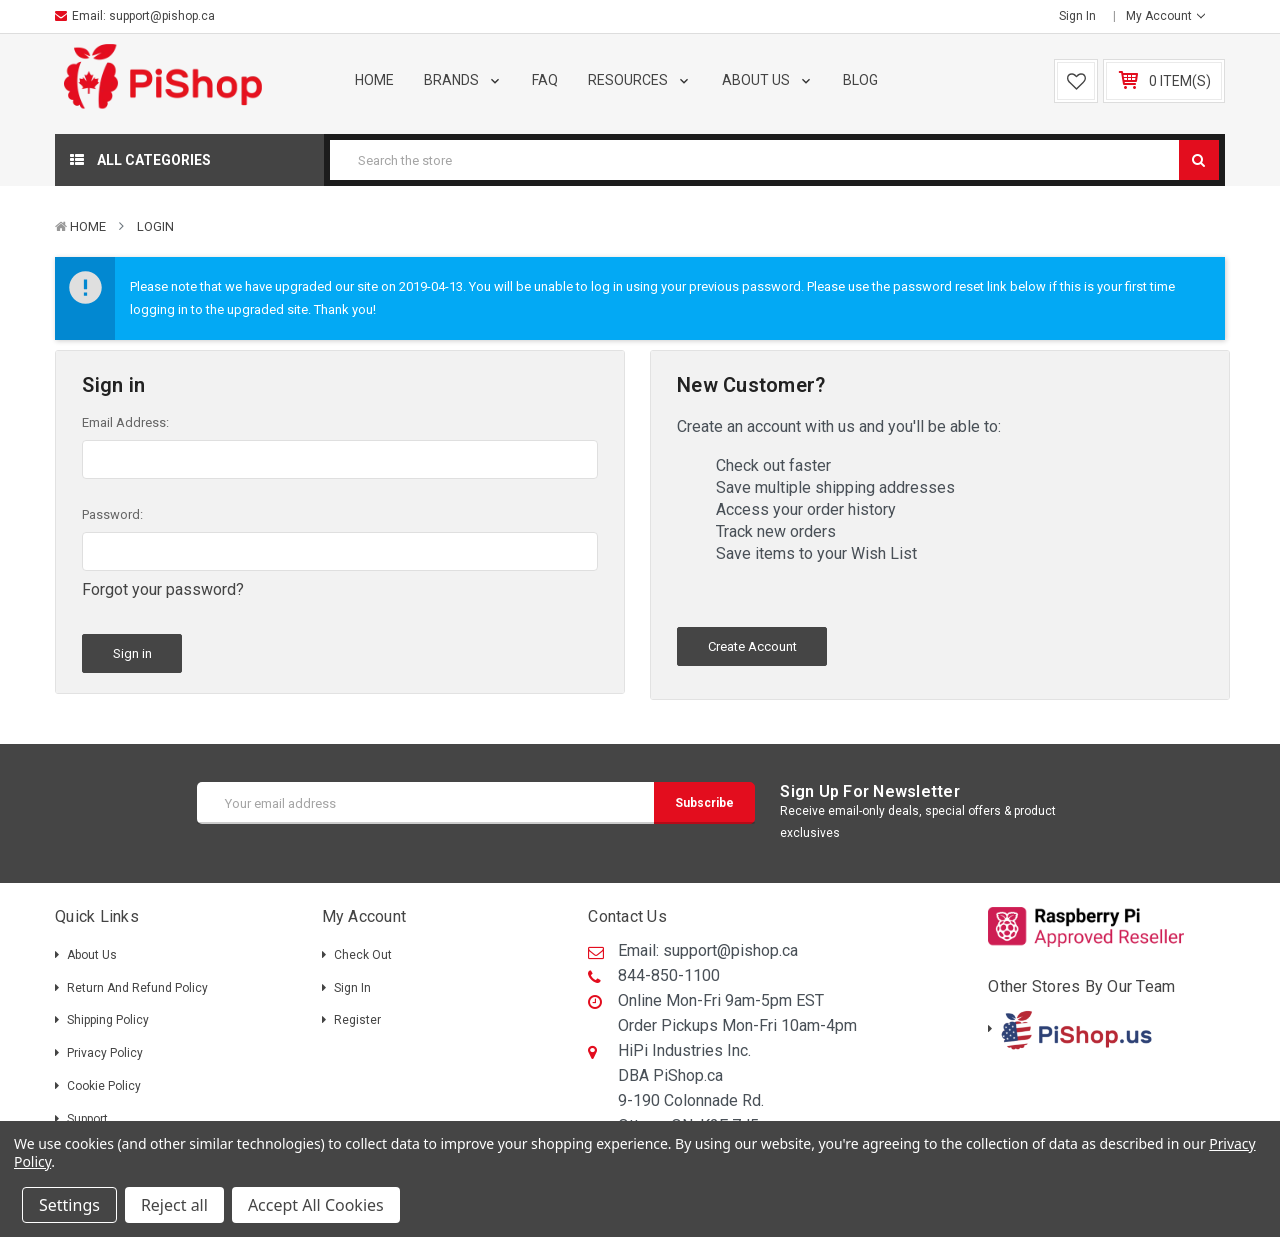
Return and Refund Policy (137, 988)
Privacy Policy (105, 1053)
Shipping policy (108, 1020)
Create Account (752, 646)
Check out (363, 955)
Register (357, 1020)
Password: (112, 514)
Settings (69, 1205)
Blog (860, 80)
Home (374, 80)
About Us (768, 80)
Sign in (1077, 16)
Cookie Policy (104, 1086)
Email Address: (125, 422)
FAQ (545, 80)
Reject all (174, 1205)
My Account (1165, 16)
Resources (640, 80)
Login (155, 226)
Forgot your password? (163, 589)
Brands (463, 80)
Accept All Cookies (316, 1205)
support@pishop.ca (162, 16)
